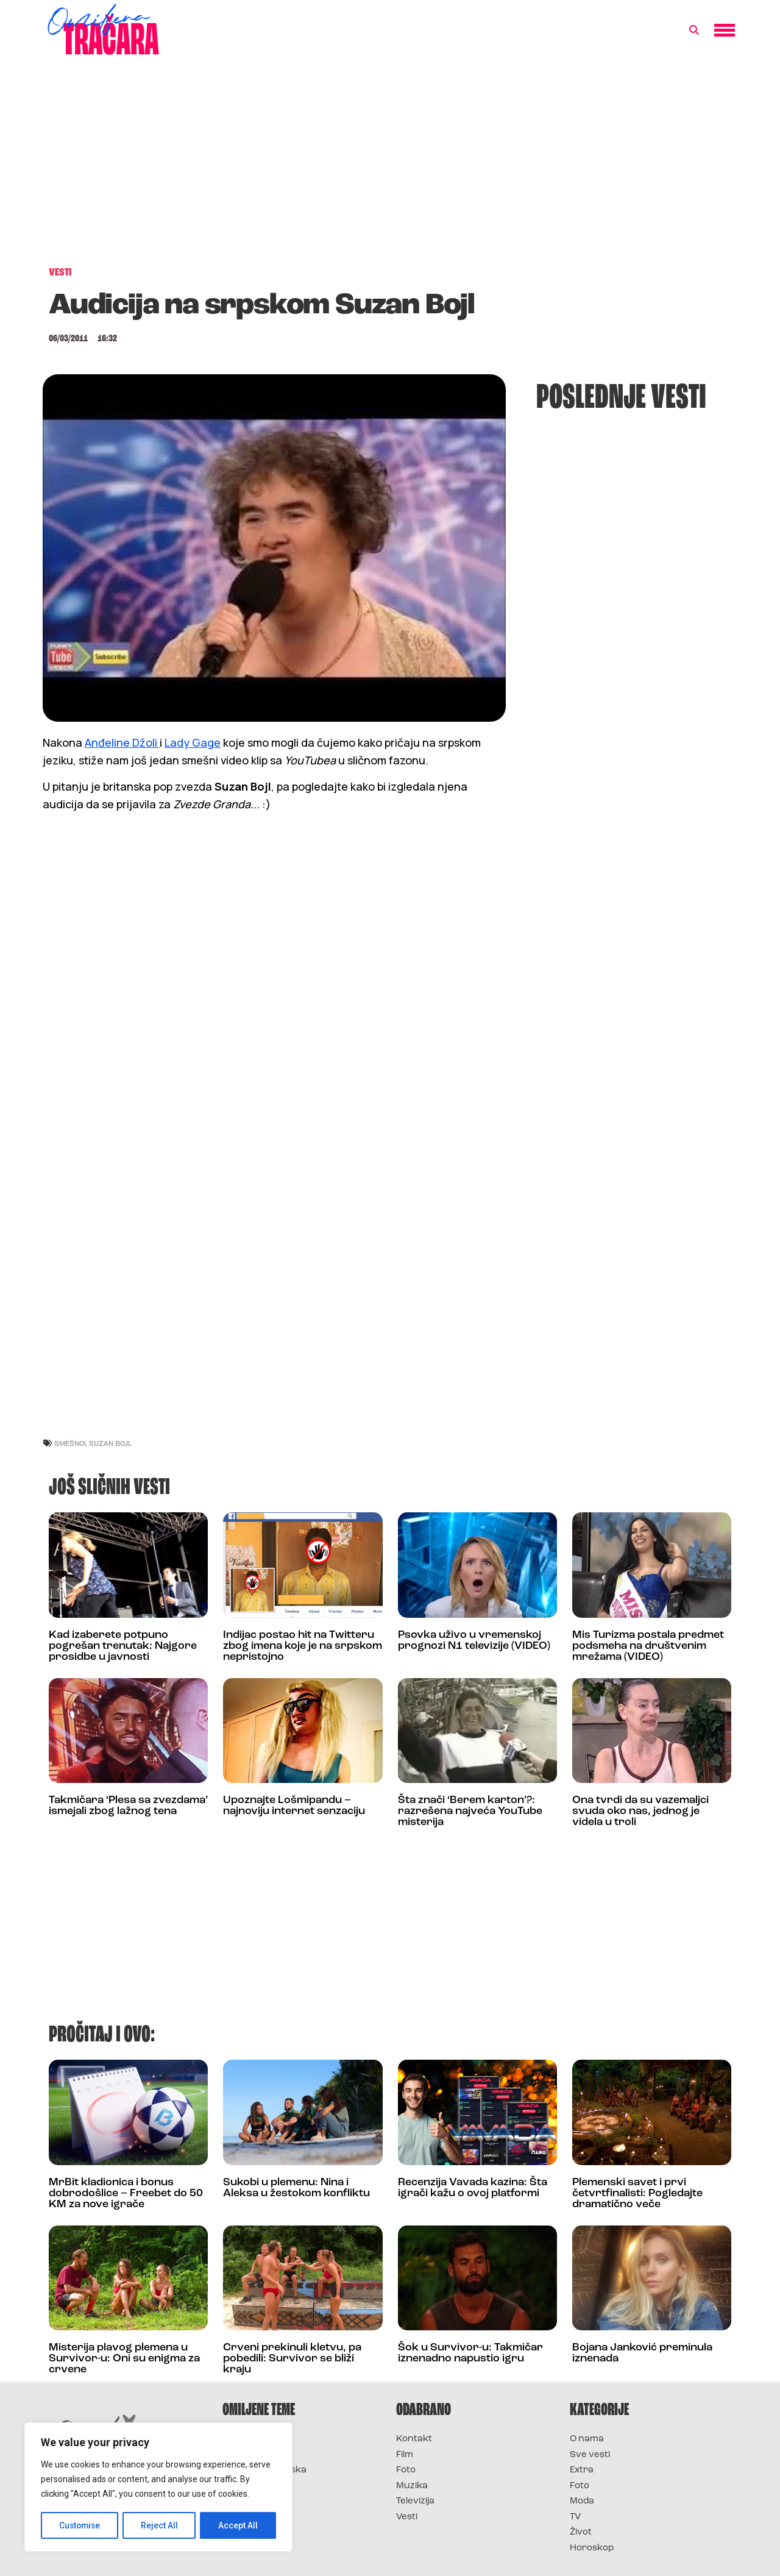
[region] (158, 2488)
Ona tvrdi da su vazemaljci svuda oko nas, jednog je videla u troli (640, 1811)
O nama (587, 2439)
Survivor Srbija (256, 2486)
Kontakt (414, 2439)
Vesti (406, 2517)
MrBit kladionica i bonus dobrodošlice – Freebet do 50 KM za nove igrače (126, 2193)
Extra (582, 2470)
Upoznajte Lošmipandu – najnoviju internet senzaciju (294, 1806)
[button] (694, 30)
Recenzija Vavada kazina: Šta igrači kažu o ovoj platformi (472, 2188)
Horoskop (592, 2548)
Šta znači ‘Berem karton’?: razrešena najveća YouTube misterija (470, 1811)
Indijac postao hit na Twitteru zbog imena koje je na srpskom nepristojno (302, 1646)
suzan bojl (110, 1443)
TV (575, 2517)
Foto (406, 2470)
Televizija (415, 2501)
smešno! (70, 1443)
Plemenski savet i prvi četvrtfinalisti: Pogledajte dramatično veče (637, 2193)
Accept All (238, 2525)
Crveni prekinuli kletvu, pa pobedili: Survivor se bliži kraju (292, 2358)
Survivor (242, 2439)
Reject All (160, 2525)
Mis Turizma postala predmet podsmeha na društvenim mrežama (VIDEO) (648, 1646)
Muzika (412, 2486)
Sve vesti (590, 2455)
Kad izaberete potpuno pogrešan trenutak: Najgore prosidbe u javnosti (123, 1646)
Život (581, 2532)
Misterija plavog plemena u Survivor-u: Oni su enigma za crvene (124, 2358)
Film (404, 2455)
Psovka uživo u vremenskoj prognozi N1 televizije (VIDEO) (474, 1640)
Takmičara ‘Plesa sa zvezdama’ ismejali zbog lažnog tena (128, 1806)
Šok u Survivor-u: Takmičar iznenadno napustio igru (470, 2353)
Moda (582, 2501)
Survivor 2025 (254, 2455)
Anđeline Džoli (122, 742)
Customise (80, 2525)
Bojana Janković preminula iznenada (642, 2353)
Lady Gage (193, 742)
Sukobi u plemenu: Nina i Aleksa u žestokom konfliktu (296, 2188)
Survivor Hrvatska (264, 2470)
